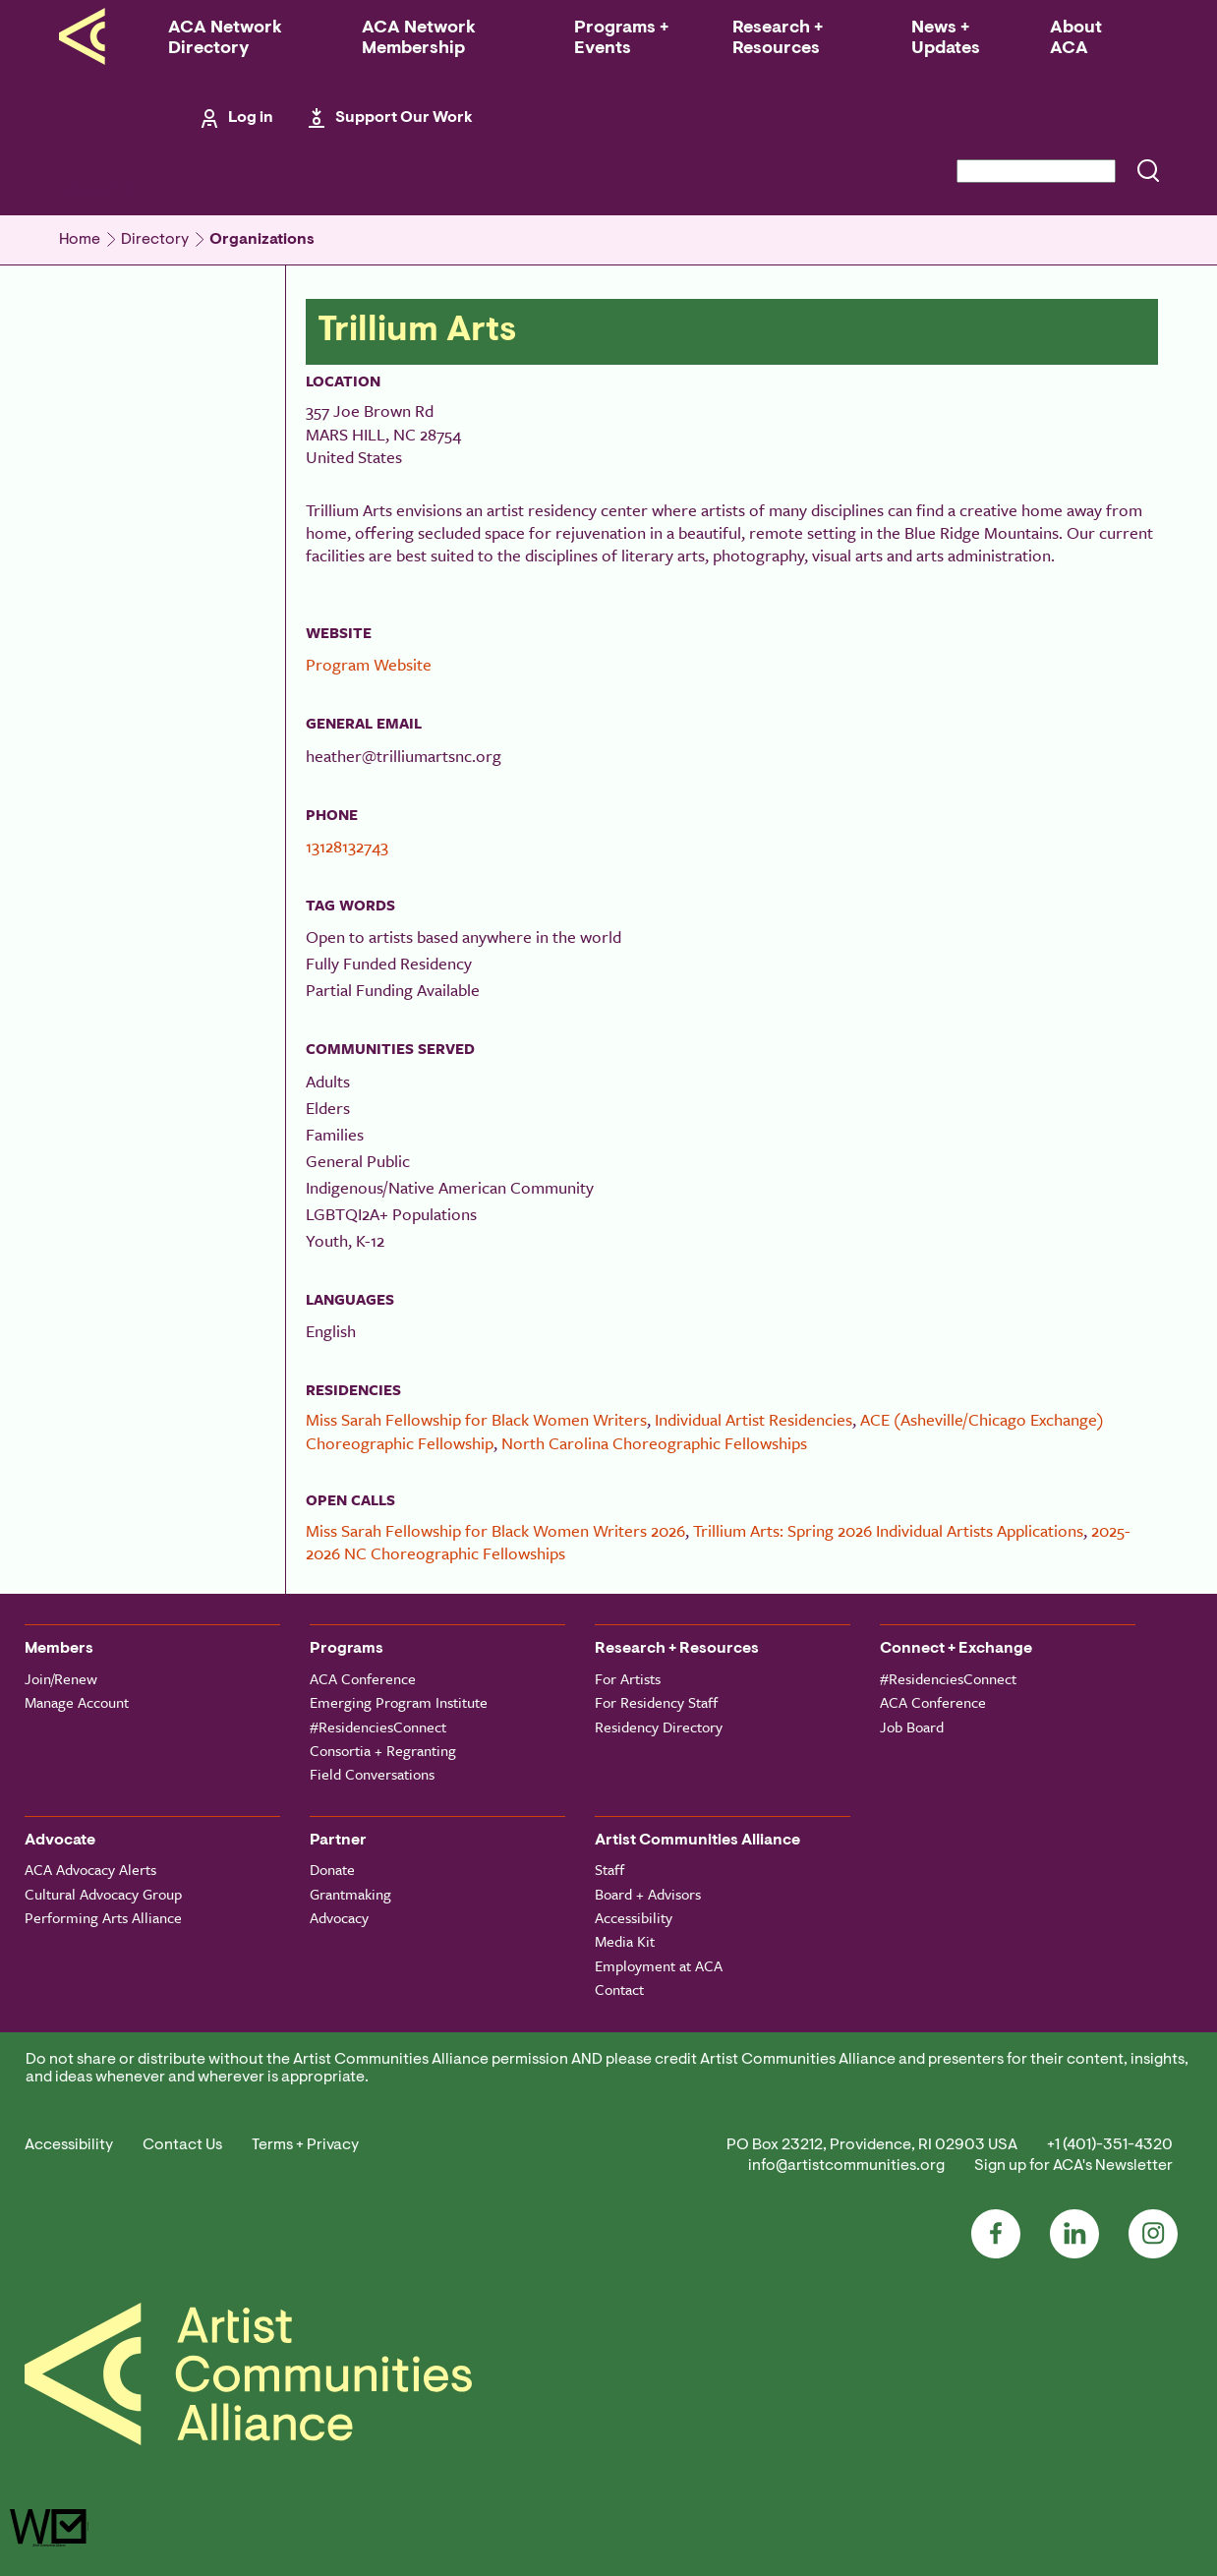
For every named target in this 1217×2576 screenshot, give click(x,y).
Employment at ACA (659, 1965)
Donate (332, 1869)
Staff (609, 1869)
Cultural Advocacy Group (103, 1893)
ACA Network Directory (225, 39)
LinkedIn (1074, 2233)
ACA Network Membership (419, 39)
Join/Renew (61, 1678)
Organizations (262, 240)
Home (79, 240)
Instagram (1153, 2233)
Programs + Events (621, 39)
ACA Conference (363, 1678)
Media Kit (625, 1941)
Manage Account (77, 1702)
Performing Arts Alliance (103, 1917)
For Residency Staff (656, 1702)
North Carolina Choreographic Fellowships (654, 1443)
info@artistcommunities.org (846, 2166)
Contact (619, 1989)
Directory (155, 240)
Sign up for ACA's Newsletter (1073, 2166)
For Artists (628, 1678)
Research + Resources (777, 39)
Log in (250, 118)
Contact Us (182, 2145)
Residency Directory (659, 1726)
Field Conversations (372, 1774)
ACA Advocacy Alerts (90, 1869)
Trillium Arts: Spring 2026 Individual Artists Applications (888, 1530)
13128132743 (347, 846)
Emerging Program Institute (399, 1702)
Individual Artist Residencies (753, 1419)
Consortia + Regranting (383, 1750)
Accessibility (633, 1917)
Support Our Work (404, 118)
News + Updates (945, 39)
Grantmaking (350, 1893)
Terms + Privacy (305, 2145)
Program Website (369, 664)
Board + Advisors (648, 1893)
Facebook (995, 2233)
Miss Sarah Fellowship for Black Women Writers (476, 1419)
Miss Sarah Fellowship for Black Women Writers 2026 (495, 1530)
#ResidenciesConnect (378, 1726)
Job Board (912, 1726)
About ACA (1076, 39)
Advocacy (339, 1917)
